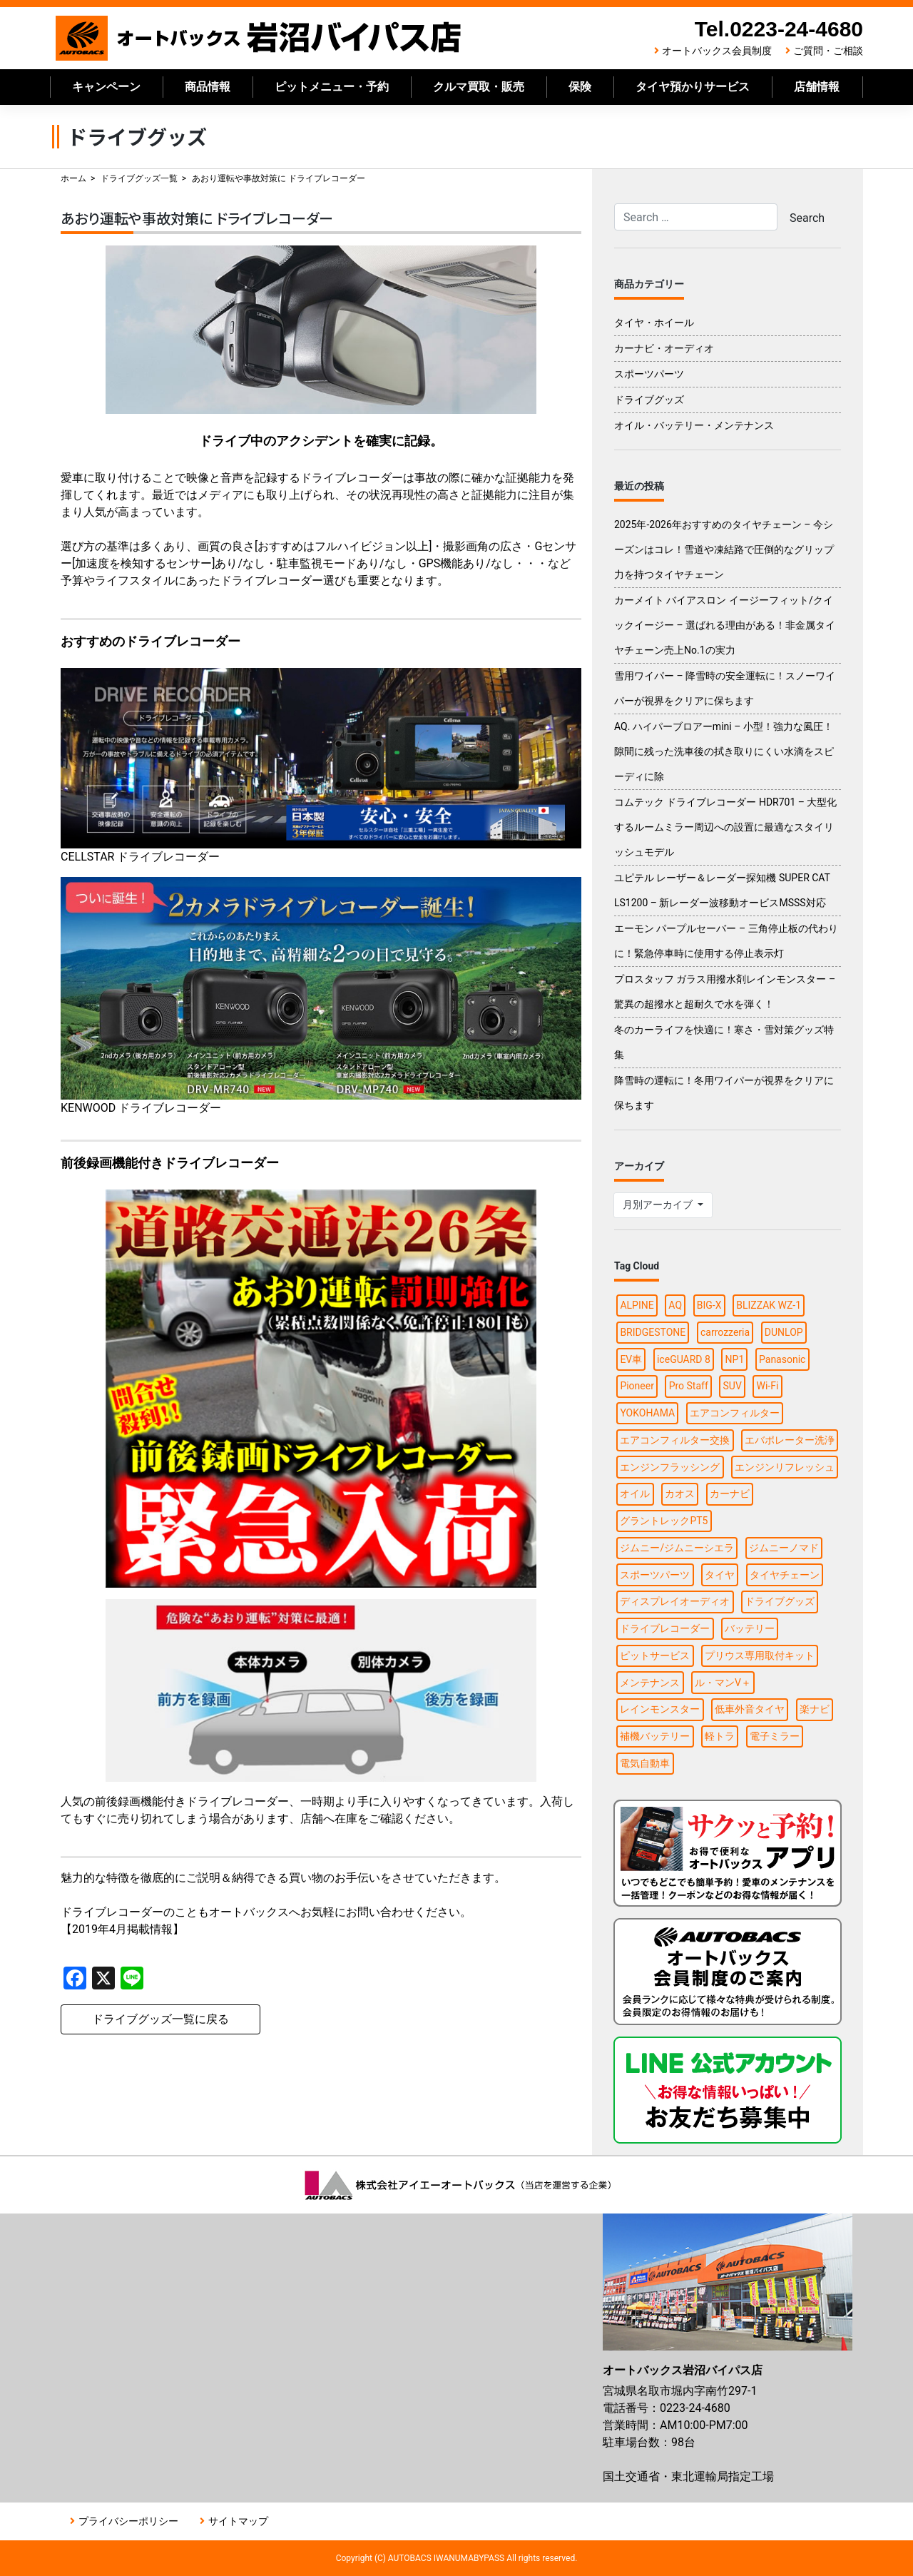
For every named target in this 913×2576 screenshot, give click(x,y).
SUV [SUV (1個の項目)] (732, 1385)
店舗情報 (817, 86)
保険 (579, 86)
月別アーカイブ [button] (659, 1204)
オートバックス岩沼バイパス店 (259, 38)
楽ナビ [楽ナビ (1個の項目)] (815, 1709)
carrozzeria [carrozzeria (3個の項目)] (725, 1332)
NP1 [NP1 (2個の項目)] (735, 1359)
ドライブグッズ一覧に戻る (160, 2019)
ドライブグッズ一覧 (139, 178)
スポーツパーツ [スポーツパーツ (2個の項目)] (655, 1575)
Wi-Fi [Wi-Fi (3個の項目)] (768, 1385)
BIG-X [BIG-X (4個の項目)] (709, 1305)
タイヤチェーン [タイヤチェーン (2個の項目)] (785, 1575)
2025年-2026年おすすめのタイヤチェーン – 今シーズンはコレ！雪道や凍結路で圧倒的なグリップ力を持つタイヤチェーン (724, 549)
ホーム (73, 178)
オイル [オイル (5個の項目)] (635, 1493)
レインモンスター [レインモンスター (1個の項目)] (660, 1709)
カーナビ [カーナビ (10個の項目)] (730, 1493)
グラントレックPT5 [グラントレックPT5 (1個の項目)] (664, 1520)
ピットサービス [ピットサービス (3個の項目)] (655, 1655)
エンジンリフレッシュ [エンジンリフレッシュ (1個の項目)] (785, 1467)
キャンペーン (106, 86)
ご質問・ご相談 (828, 50)
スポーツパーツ (649, 374)
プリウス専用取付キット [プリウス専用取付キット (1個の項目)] (760, 1655)
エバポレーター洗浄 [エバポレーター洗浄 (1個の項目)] (790, 1440)
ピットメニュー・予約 (332, 86)
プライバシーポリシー (128, 2521)
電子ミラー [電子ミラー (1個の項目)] (775, 1736)
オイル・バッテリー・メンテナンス (694, 425)
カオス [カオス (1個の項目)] (680, 1493)
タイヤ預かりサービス (693, 86)
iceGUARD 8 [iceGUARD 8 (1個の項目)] (683, 1359)
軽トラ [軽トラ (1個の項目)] (720, 1736)
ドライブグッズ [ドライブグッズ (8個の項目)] (780, 1601)
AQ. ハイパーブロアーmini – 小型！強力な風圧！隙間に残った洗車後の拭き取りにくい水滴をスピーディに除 (724, 751)
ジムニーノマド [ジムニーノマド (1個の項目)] (784, 1547)
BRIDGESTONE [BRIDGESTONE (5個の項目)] (652, 1332)
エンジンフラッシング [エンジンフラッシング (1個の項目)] (670, 1467)
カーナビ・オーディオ (664, 348)
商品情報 (207, 86)
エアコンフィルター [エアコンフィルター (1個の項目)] (735, 1413)
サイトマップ (238, 2521)
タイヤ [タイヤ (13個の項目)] (720, 1575)
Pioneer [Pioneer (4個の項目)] (637, 1385)
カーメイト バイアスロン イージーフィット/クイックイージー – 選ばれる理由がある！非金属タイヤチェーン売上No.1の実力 (724, 625)
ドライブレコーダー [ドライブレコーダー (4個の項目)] (665, 1628)
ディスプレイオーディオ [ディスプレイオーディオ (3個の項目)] (675, 1601)
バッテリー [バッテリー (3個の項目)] (750, 1628)
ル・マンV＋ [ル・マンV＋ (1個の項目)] (723, 1682)
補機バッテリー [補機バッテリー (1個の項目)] (655, 1736)
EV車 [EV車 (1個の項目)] (631, 1359)
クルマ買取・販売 (478, 86)
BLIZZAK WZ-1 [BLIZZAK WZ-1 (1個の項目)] (768, 1305)
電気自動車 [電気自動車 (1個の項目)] (645, 1763)
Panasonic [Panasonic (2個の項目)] (782, 1359)
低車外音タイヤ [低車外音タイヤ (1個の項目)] (750, 1709)
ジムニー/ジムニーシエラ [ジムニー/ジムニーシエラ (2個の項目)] (677, 1547)
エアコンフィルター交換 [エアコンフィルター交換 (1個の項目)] (675, 1440)
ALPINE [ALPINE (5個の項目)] (636, 1305)
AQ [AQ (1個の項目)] (675, 1305)
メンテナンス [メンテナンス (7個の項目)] (650, 1682)
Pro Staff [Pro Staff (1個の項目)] (688, 1385)
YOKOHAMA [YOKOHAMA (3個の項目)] (647, 1413)
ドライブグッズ (649, 399)
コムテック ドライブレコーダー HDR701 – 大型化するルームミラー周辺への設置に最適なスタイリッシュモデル (725, 827)
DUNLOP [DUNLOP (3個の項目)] (784, 1332)
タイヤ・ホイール (654, 322)
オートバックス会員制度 (717, 50)
